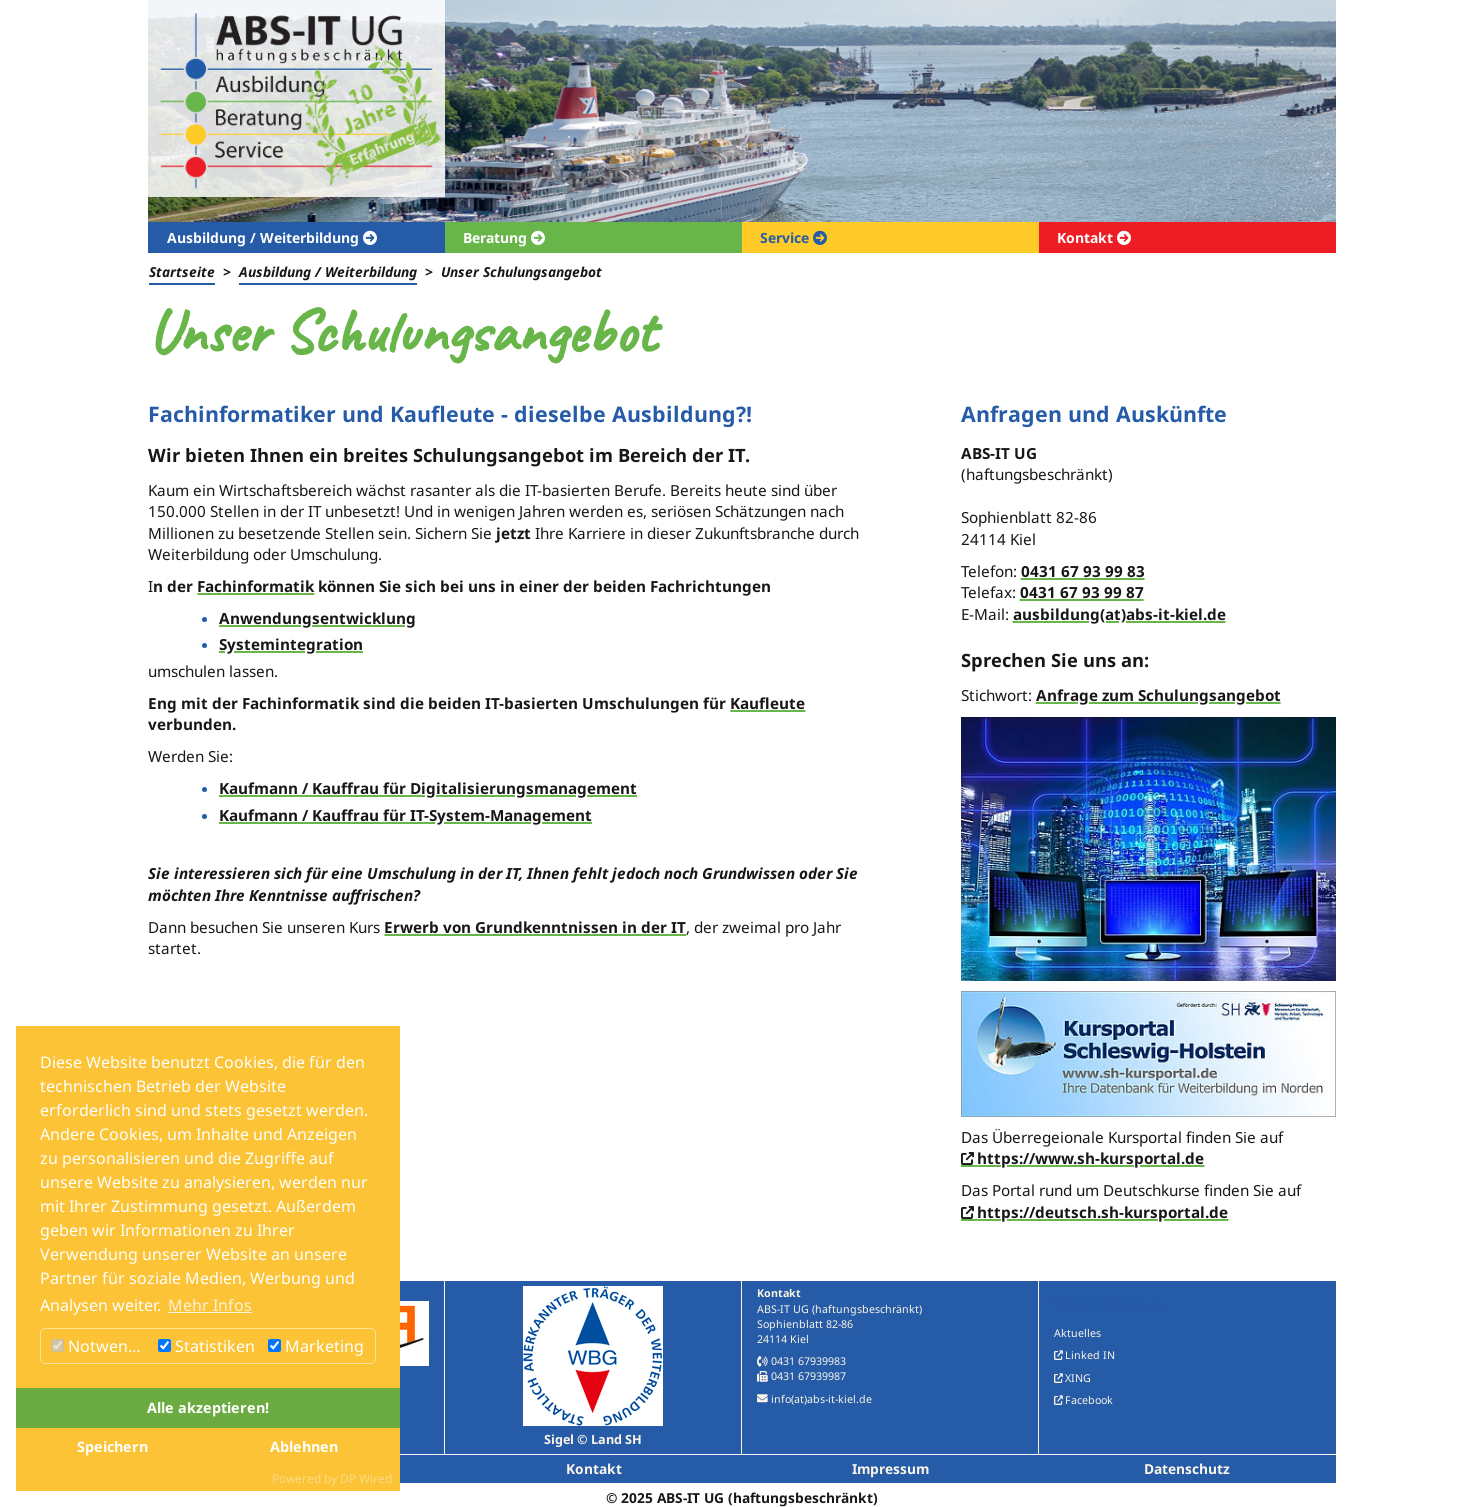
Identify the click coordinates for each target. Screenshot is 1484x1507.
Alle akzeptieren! (208, 1407)
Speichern (112, 1446)
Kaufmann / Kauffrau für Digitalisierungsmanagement (428, 788)
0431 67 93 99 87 (1082, 592)
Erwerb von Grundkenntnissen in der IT (535, 927)
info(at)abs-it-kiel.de (821, 1399)
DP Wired (366, 1478)
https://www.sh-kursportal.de (1090, 1158)
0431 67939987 (808, 1376)
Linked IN (1090, 1355)
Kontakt (1087, 237)
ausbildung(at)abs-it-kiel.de (1119, 614)
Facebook (1089, 1400)
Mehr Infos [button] (210, 1305)
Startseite (182, 271)
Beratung (497, 237)
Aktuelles (1077, 1333)
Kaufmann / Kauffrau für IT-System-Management (405, 815)
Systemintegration (291, 644)
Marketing (316, 1346)
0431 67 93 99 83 (1083, 571)
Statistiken (206, 1346)
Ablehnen (304, 1446)
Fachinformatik (255, 586)
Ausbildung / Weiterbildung (265, 237)
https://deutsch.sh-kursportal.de (1102, 1212)
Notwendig (101, 1346)
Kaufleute (767, 703)
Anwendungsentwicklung (317, 618)
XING (1078, 1378)
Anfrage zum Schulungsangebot (1158, 695)
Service (786, 237)
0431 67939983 (808, 1361)
